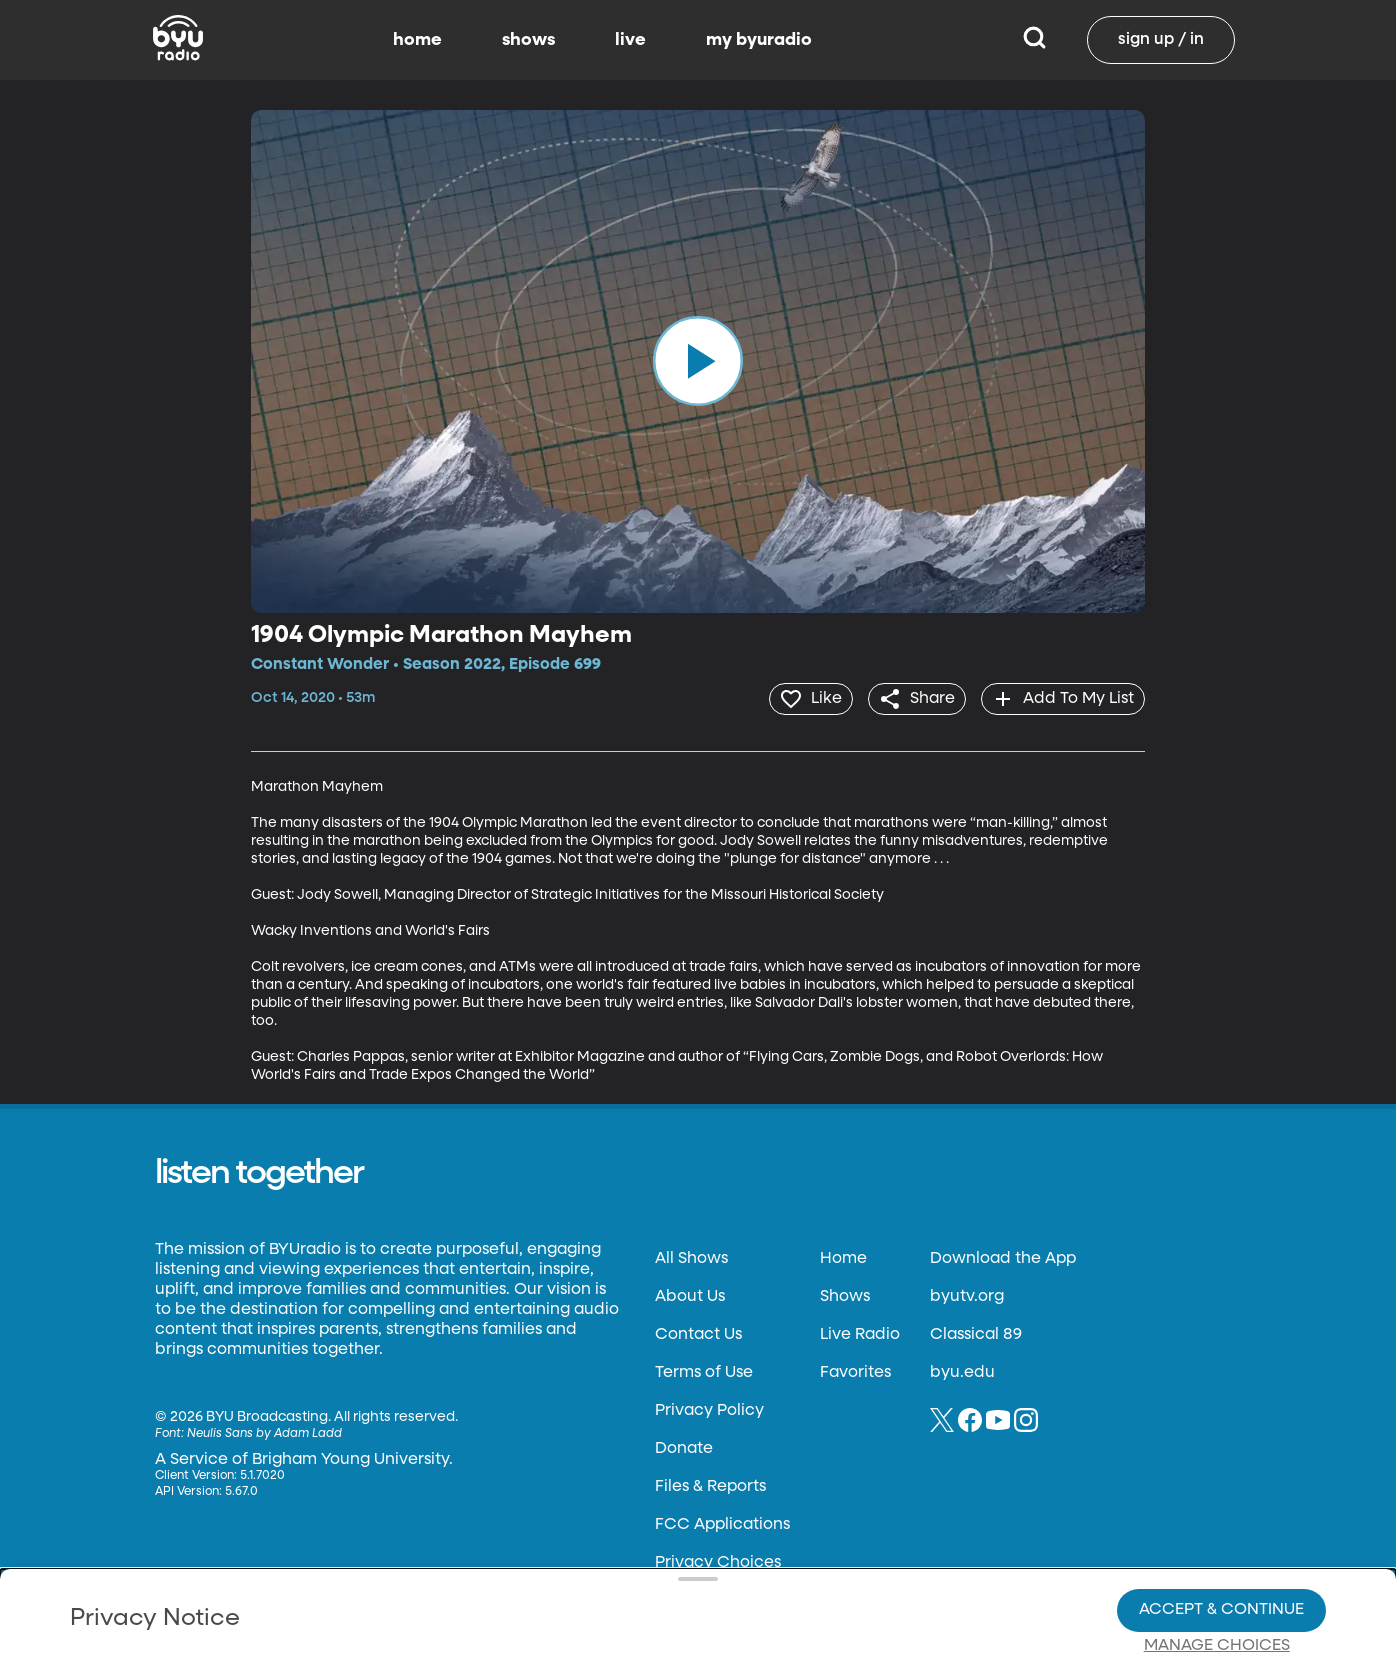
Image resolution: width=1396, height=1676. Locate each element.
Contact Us (698, 1333)
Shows (845, 1295)
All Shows (691, 1257)
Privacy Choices (521, 1592)
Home (843, 1257)
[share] (909, 698)
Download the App (1003, 1257)
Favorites (855, 1371)
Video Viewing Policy (633, 1576)
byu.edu (962, 1371)
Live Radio (860, 1333)
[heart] (798, 698)
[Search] (1034, 40)
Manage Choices (1217, 1577)
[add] (1060, 698)
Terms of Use (704, 1371)
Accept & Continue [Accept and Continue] (1221, 1541)
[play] (698, 361)
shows (528, 40)
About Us (690, 1295)
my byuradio (759, 40)
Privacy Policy (709, 1409)
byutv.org (967, 1295)
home (417, 40)
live (630, 40)
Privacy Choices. (747, 1540)
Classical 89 (976, 1333)
